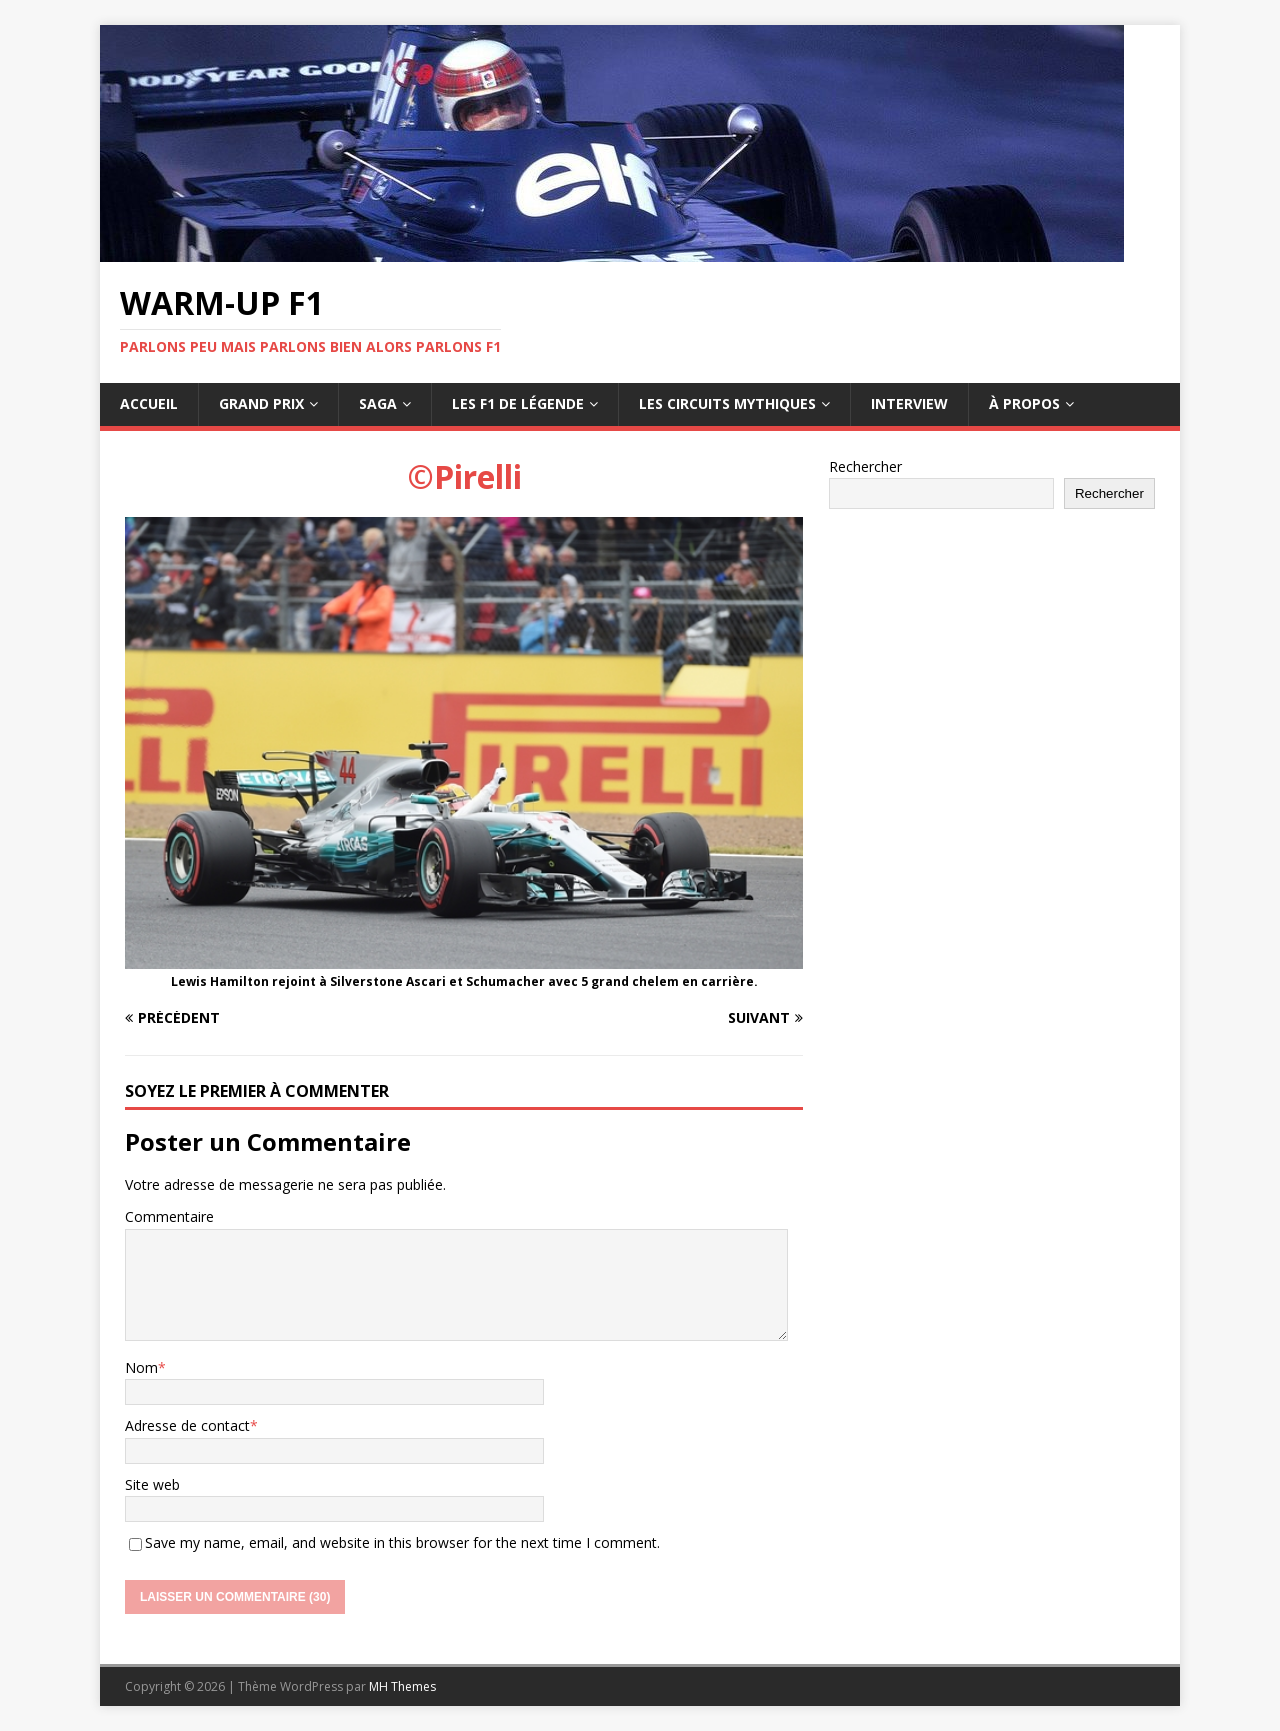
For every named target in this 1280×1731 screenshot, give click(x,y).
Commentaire (169, 1216)
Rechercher (865, 466)
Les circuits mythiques (727, 403)
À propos (1024, 403)
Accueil (149, 403)
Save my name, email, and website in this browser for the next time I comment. (402, 1542)
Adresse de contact (187, 1425)
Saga (378, 403)
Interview (909, 403)
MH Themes (402, 1686)
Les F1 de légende (518, 403)
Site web (152, 1484)
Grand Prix (261, 403)
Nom (141, 1367)
